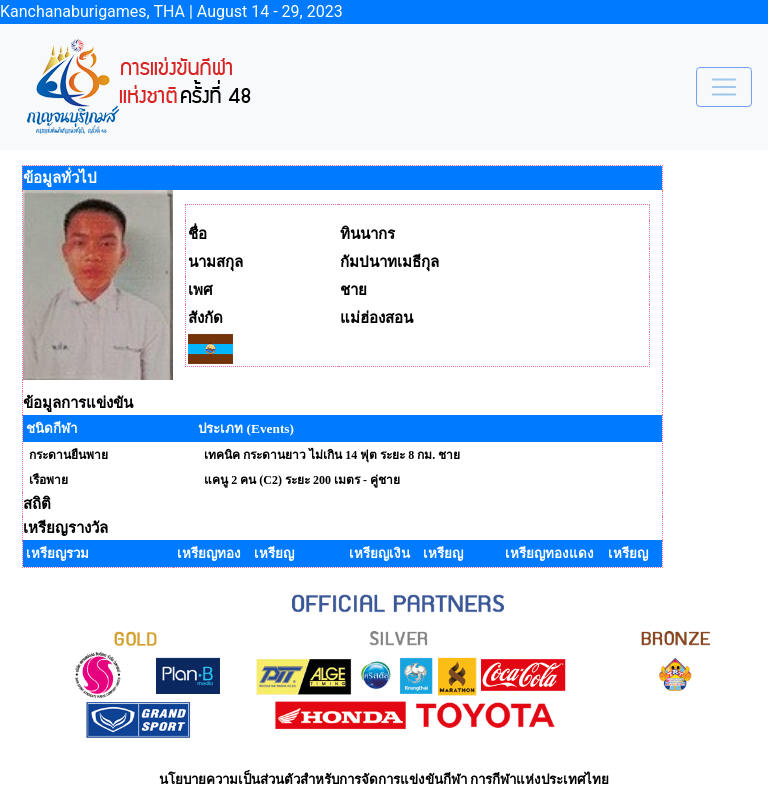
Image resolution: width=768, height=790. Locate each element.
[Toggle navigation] (724, 87)
